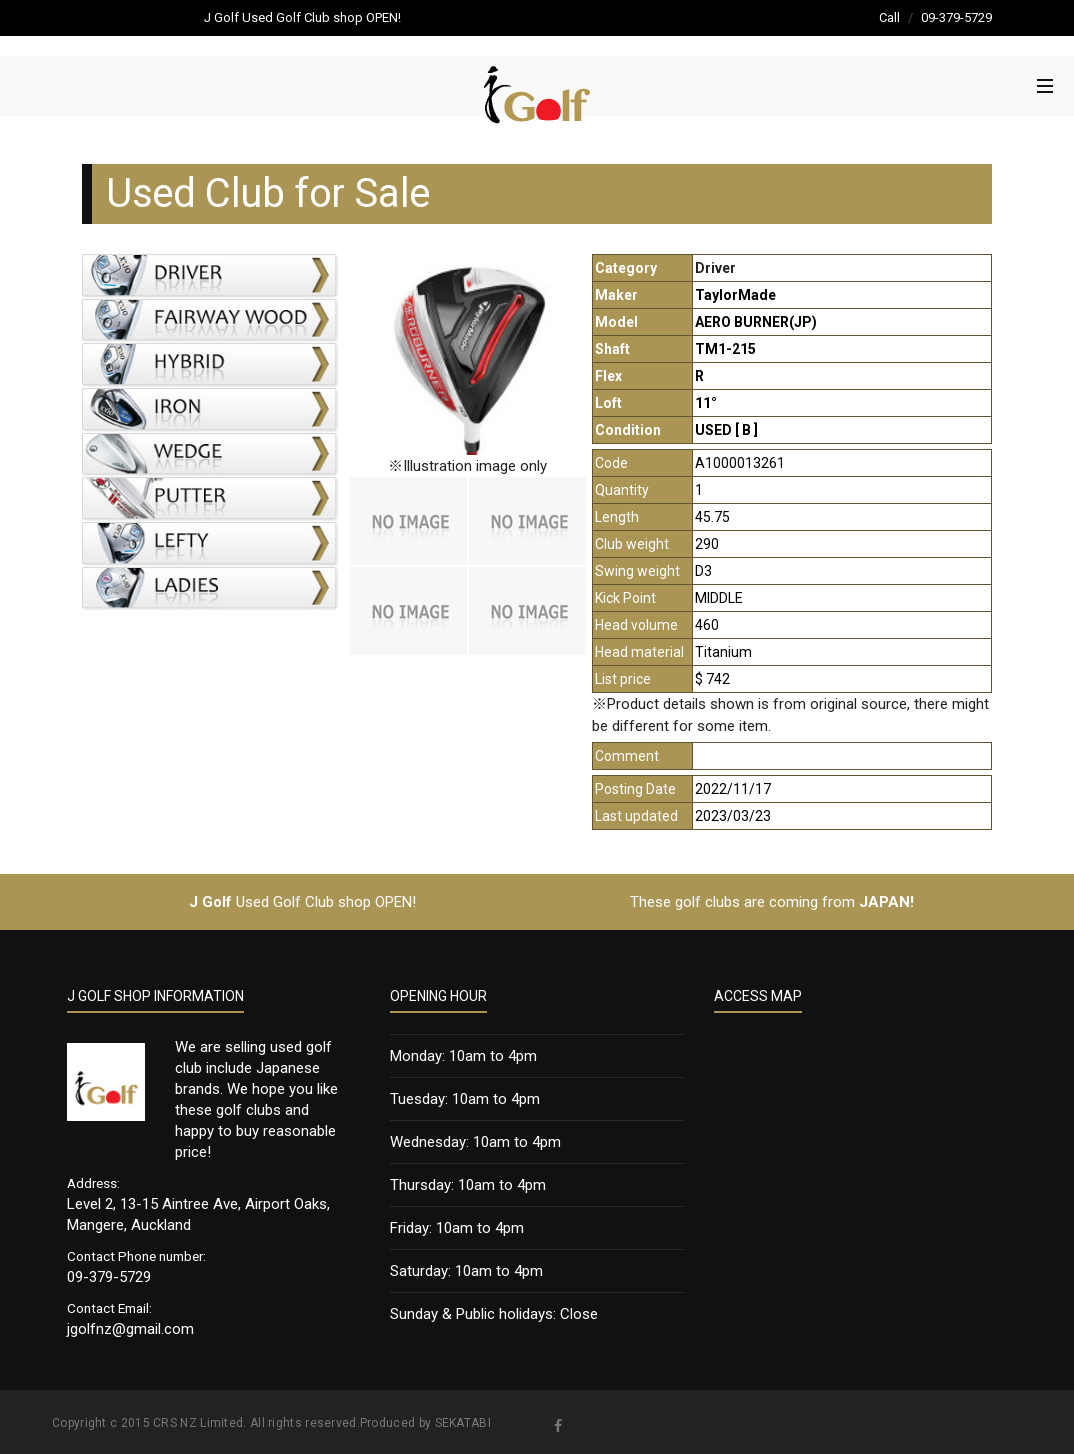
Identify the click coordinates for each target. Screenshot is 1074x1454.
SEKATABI (463, 1423)
